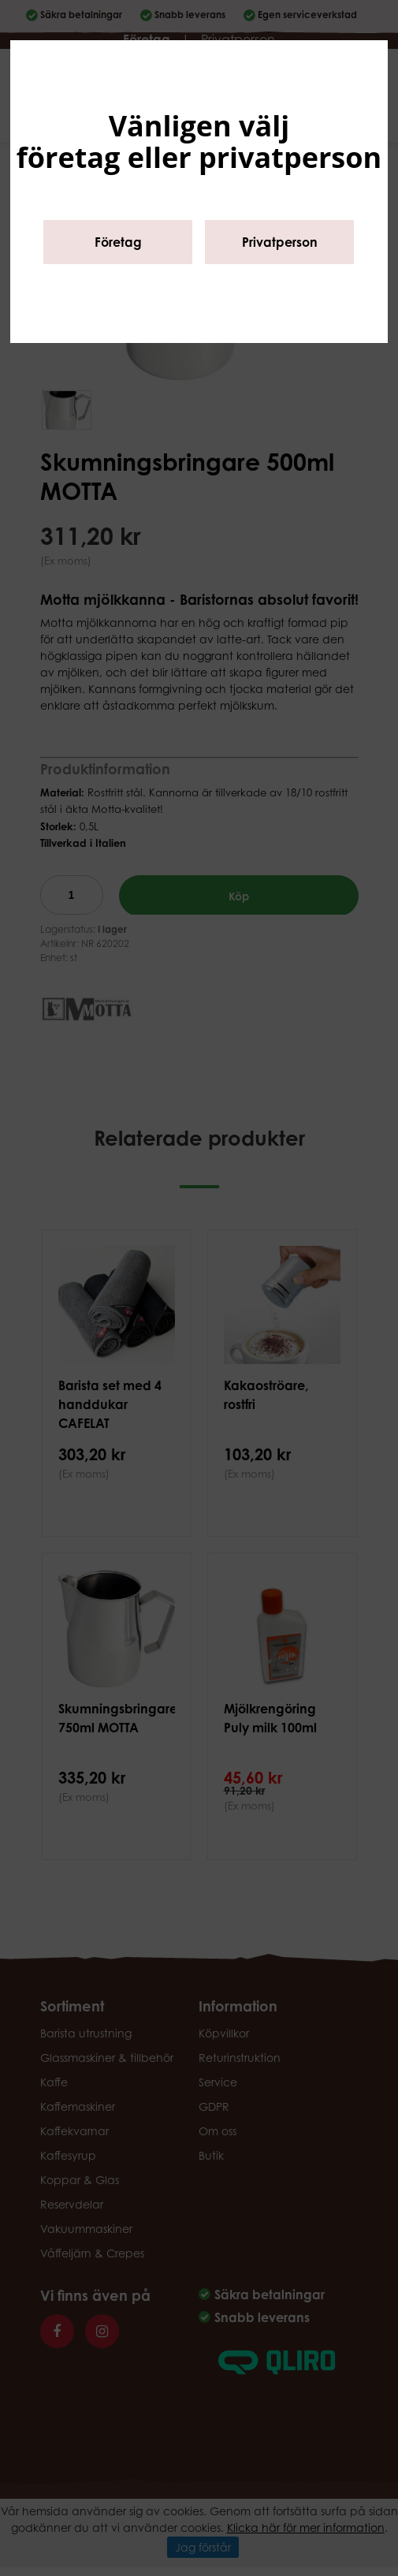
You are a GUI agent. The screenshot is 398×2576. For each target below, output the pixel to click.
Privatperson (280, 242)
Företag (118, 242)
